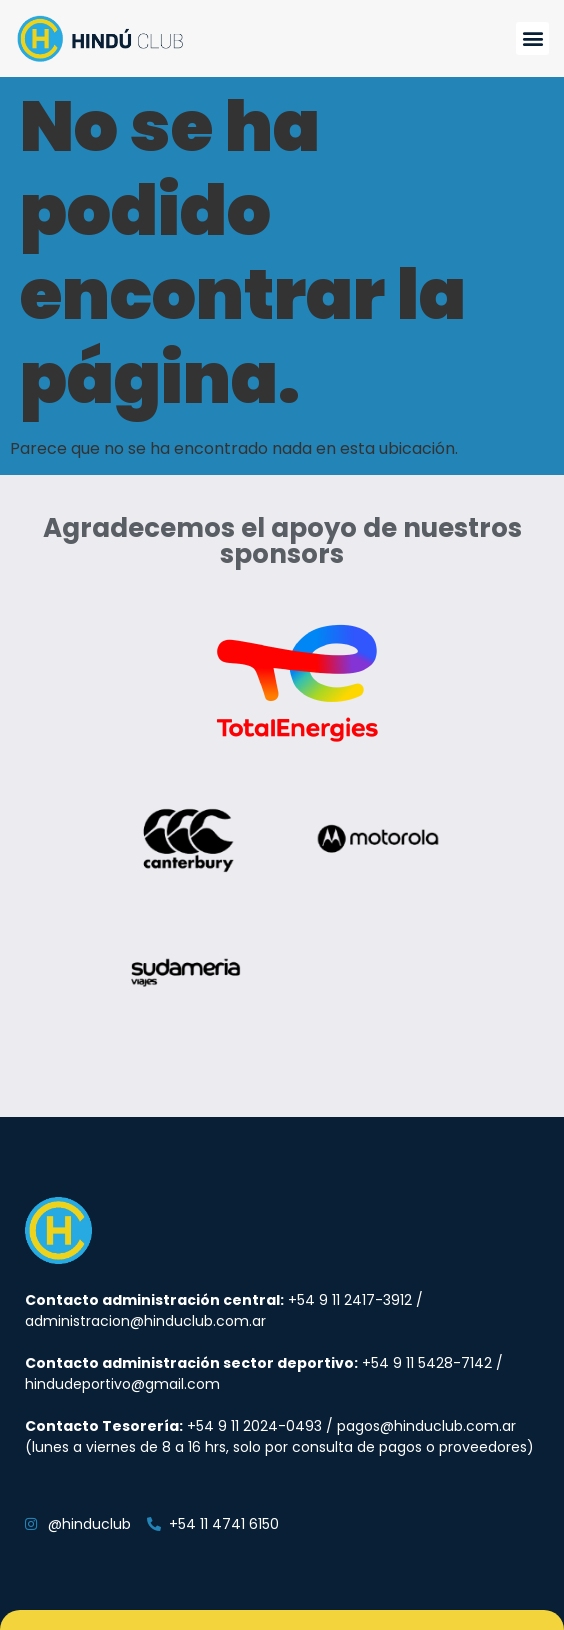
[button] (532, 38)
